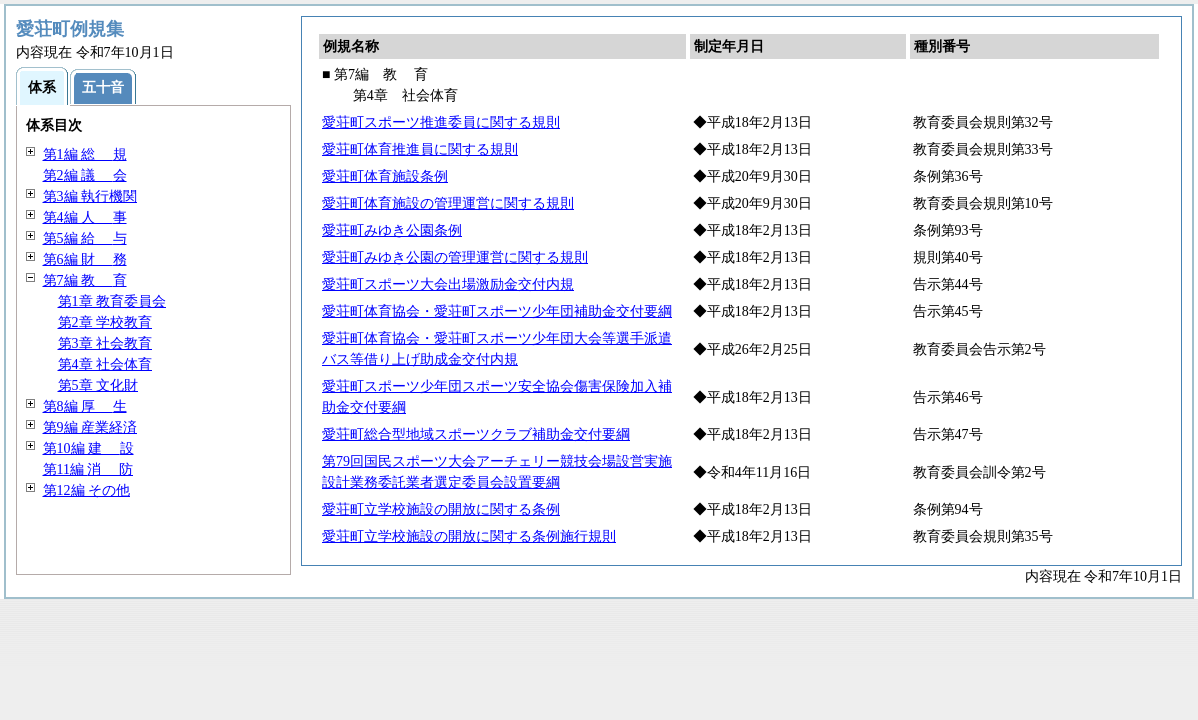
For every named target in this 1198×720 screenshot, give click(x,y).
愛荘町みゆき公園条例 (392, 230)
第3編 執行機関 (90, 196)
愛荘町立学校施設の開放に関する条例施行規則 (469, 536)
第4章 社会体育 (105, 364)
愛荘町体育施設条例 (385, 176)
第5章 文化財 (98, 385)
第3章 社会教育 (105, 343)
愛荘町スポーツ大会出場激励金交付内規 (448, 284)
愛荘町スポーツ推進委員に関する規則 (441, 122)
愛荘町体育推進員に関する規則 (420, 149)
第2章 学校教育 (105, 322)
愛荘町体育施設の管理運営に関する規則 (448, 203)
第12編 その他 (87, 490)
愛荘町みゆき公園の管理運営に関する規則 (455, 257)
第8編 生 (85, 406)
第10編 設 (88, 448)
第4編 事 (85, 217)
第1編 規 (85, 154)
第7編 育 (85, 280)
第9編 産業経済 (90, 427)
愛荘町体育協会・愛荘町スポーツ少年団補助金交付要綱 (497, 311)
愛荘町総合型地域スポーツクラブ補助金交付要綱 (476, 434)
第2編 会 (85, 175)
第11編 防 (88, 469)
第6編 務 (85, 259)
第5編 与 (85, 238)
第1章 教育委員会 (112, 301)
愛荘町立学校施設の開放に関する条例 (441, 509)
